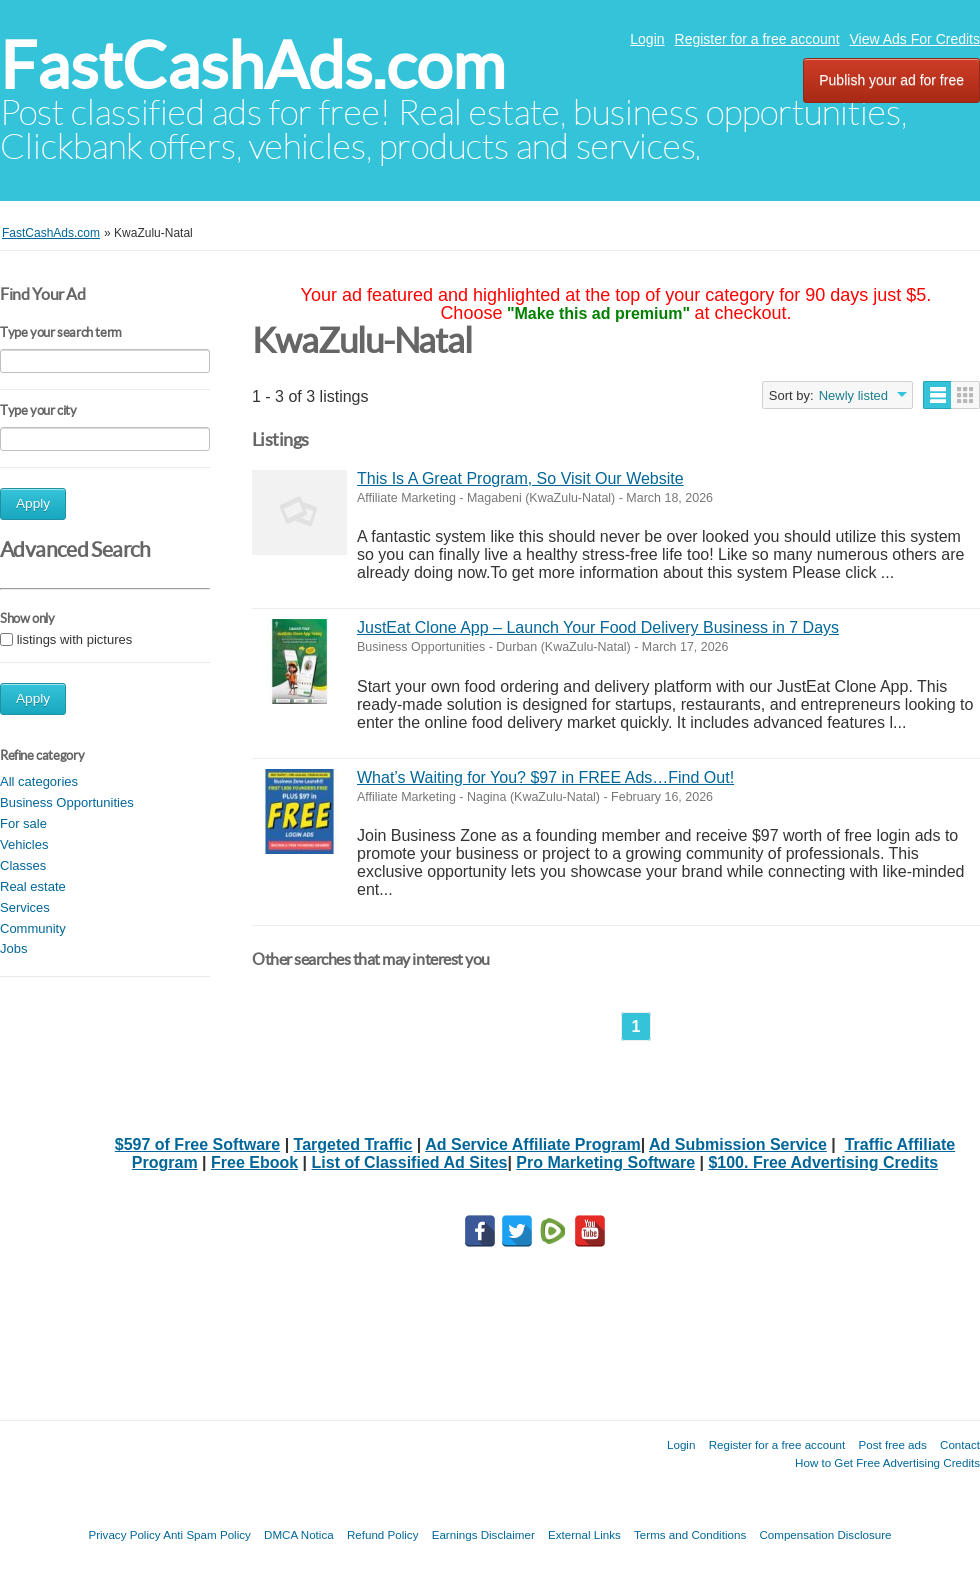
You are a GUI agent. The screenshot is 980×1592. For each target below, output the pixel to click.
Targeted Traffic (353, 1144)
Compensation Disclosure (825, 1534)
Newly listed (853, 395)
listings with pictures (75, 639)
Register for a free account (757, 39)
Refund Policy (383, 1534)
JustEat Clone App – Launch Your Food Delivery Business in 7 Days (598, 627)
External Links (584, 1534)
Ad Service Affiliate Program (532, 1144)
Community (33, 928)
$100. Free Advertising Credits (823, 1162)
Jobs (13, 948)
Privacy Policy (124, 1534)
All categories (39, 781)
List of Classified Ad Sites (410, 1162)
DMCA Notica (299, 1534)
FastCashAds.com (252, 65)
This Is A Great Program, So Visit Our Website (520, 478)
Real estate (33, 886)
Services (25, 907)
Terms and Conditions (690, 1534)
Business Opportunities (67, 802)
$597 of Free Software (197, 1144)
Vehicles (24, 844)
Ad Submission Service (738, 1144)
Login (647, 39)
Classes (23, 865)
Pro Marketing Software (605, 1162)
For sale (23, 823)
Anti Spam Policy (207, 1534)
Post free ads (892, 1444)
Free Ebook (254, 1162)
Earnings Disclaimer (483, 1534)
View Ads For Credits (915, 39)
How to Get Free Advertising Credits (887, 1462)
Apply (33, 503)
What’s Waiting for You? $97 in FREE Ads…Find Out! (545, 777)
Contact (960, 1444)
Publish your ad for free (891, 80)
